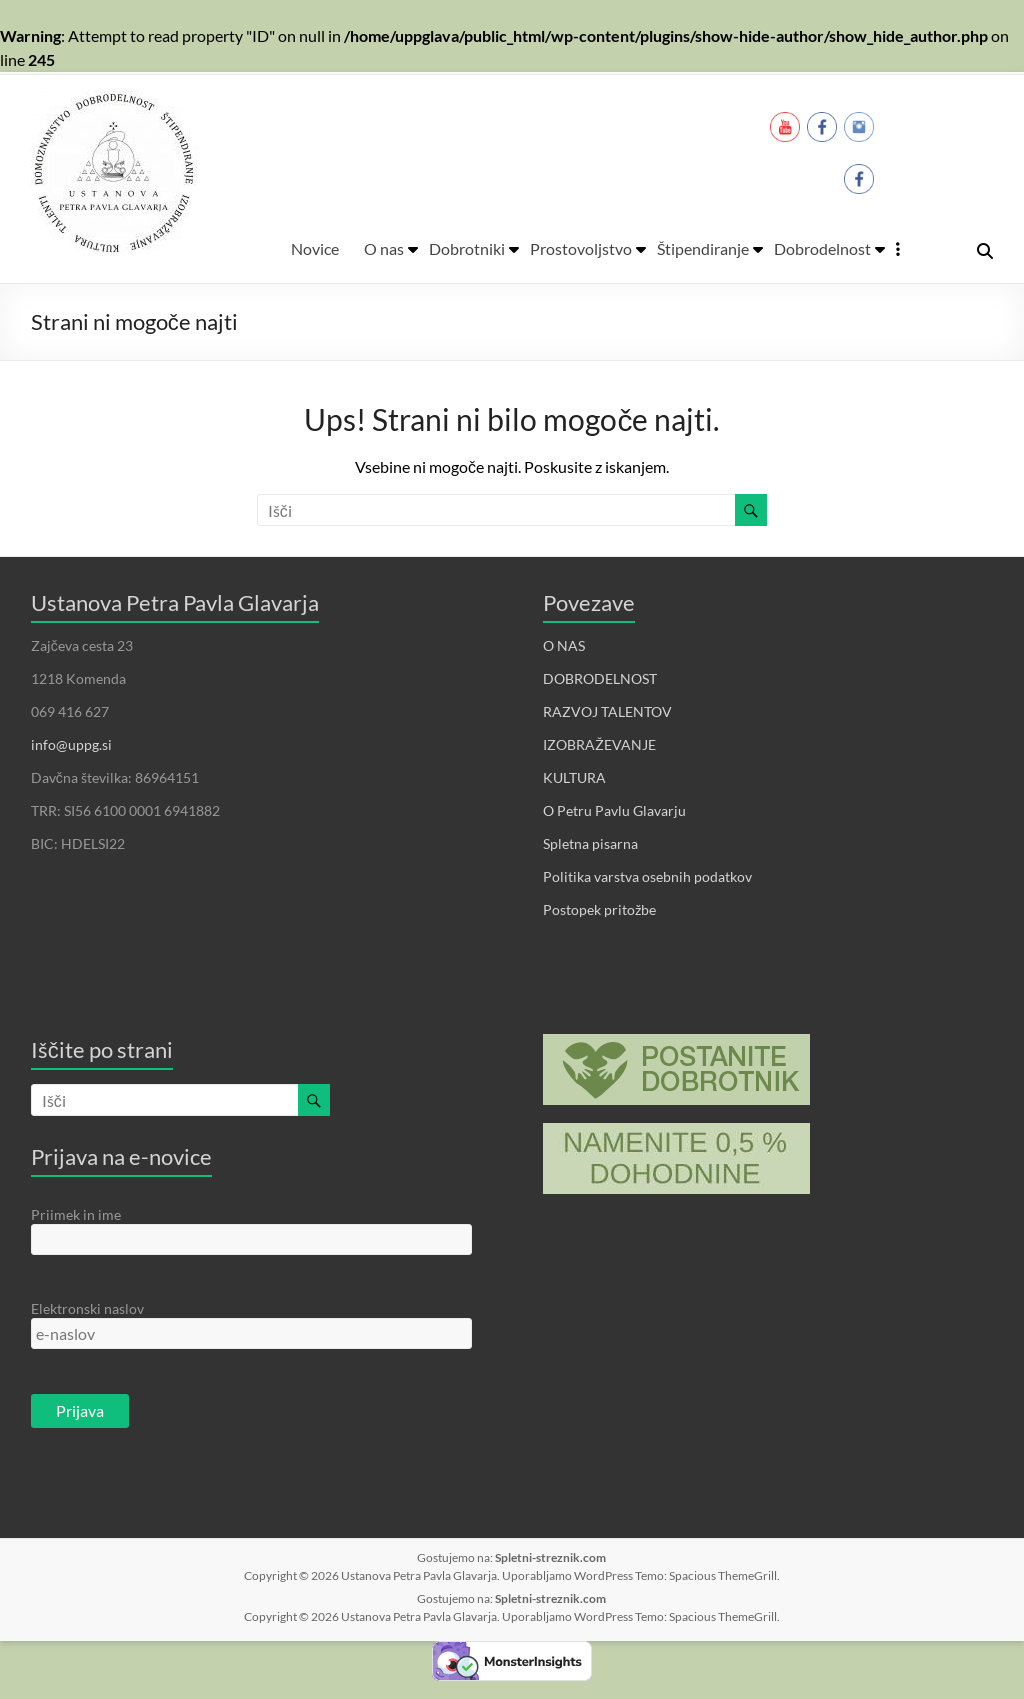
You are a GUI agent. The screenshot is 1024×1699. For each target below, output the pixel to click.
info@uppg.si (71, 744)
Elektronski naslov (87, 1308)
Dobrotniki (467, 248)
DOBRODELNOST (600, 678)
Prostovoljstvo (581, 248)
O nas (384, 248)
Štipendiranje (703, 248)
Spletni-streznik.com (550, 1557)
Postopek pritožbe (599, 909)
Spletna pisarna (590, 843)
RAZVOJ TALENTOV (607, 711)
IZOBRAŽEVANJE (599, 744)
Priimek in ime (76, 1214)
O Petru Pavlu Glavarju (614, 810)
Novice (315, 248)
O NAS (564, 645)
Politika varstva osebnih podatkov (647, 876)
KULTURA (574, 777)
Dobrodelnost (822, 248)
